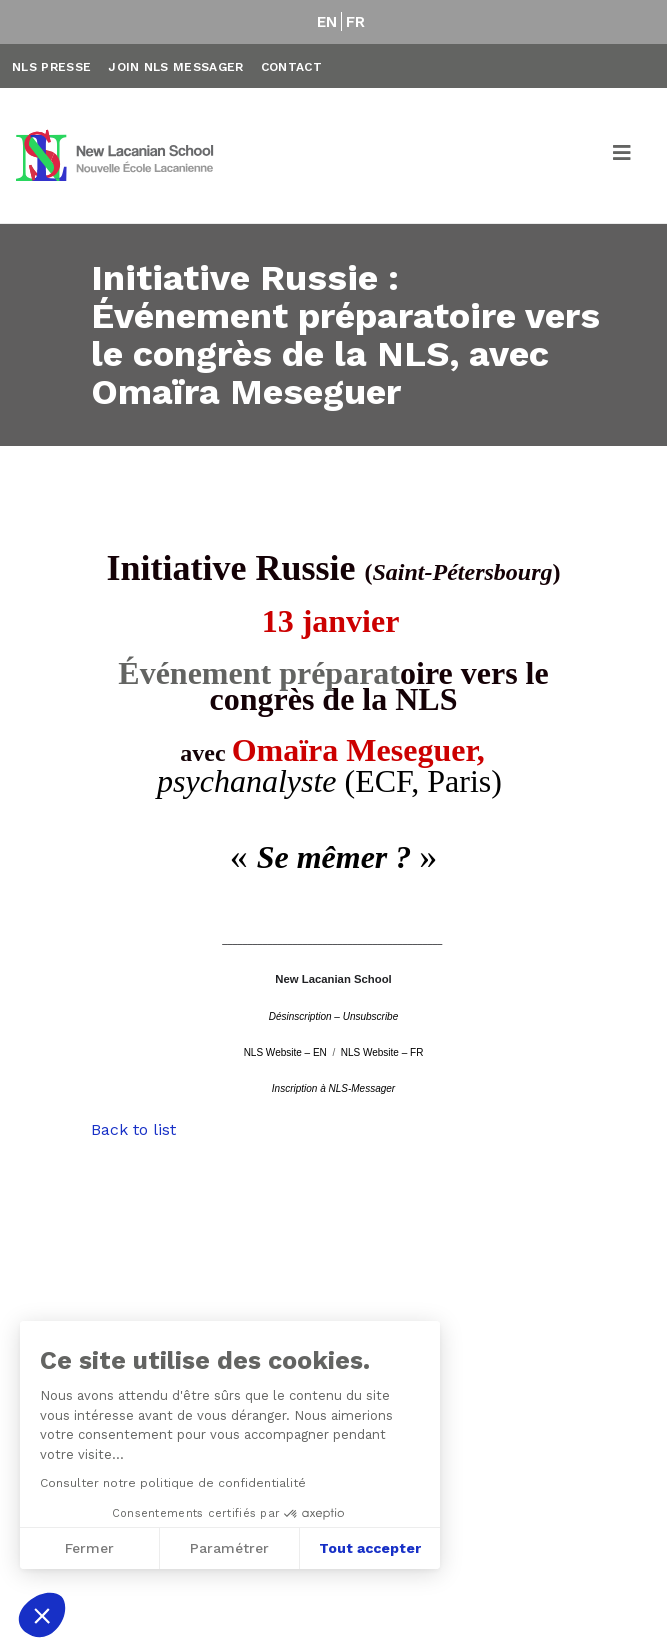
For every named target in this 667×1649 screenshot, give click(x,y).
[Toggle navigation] (623, 156)
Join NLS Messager (175, 67)
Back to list (133, 1129)
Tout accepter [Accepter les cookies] (370, 1548)
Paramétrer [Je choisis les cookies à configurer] (229, 1548)
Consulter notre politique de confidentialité (173, 1483)
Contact (291, 67)
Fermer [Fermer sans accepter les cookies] (89, 1548)
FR (356, 22)
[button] (42, 1615)
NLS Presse (51, 67)
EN (327, 22)
